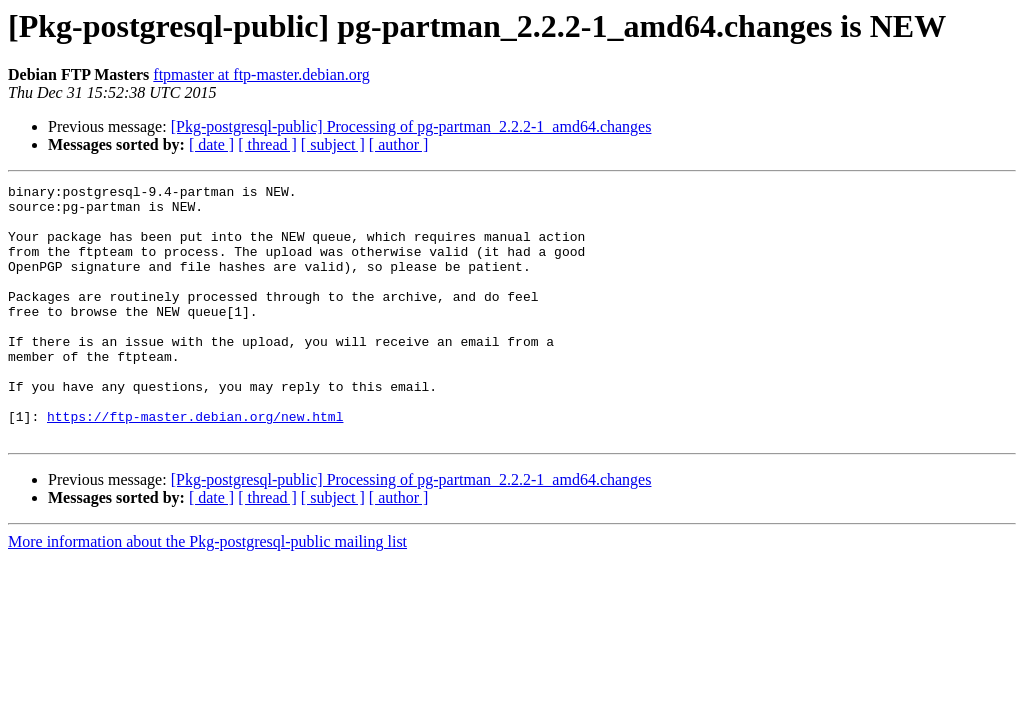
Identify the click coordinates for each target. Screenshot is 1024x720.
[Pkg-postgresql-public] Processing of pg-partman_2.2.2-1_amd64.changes (411, 126)
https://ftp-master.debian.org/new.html (195, 464)
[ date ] (211, 144)
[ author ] (399, 144)
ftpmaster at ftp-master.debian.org (261, 74)
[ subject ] (333, 144)
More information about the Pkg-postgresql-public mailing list (207, 592)
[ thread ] (267, 144)
